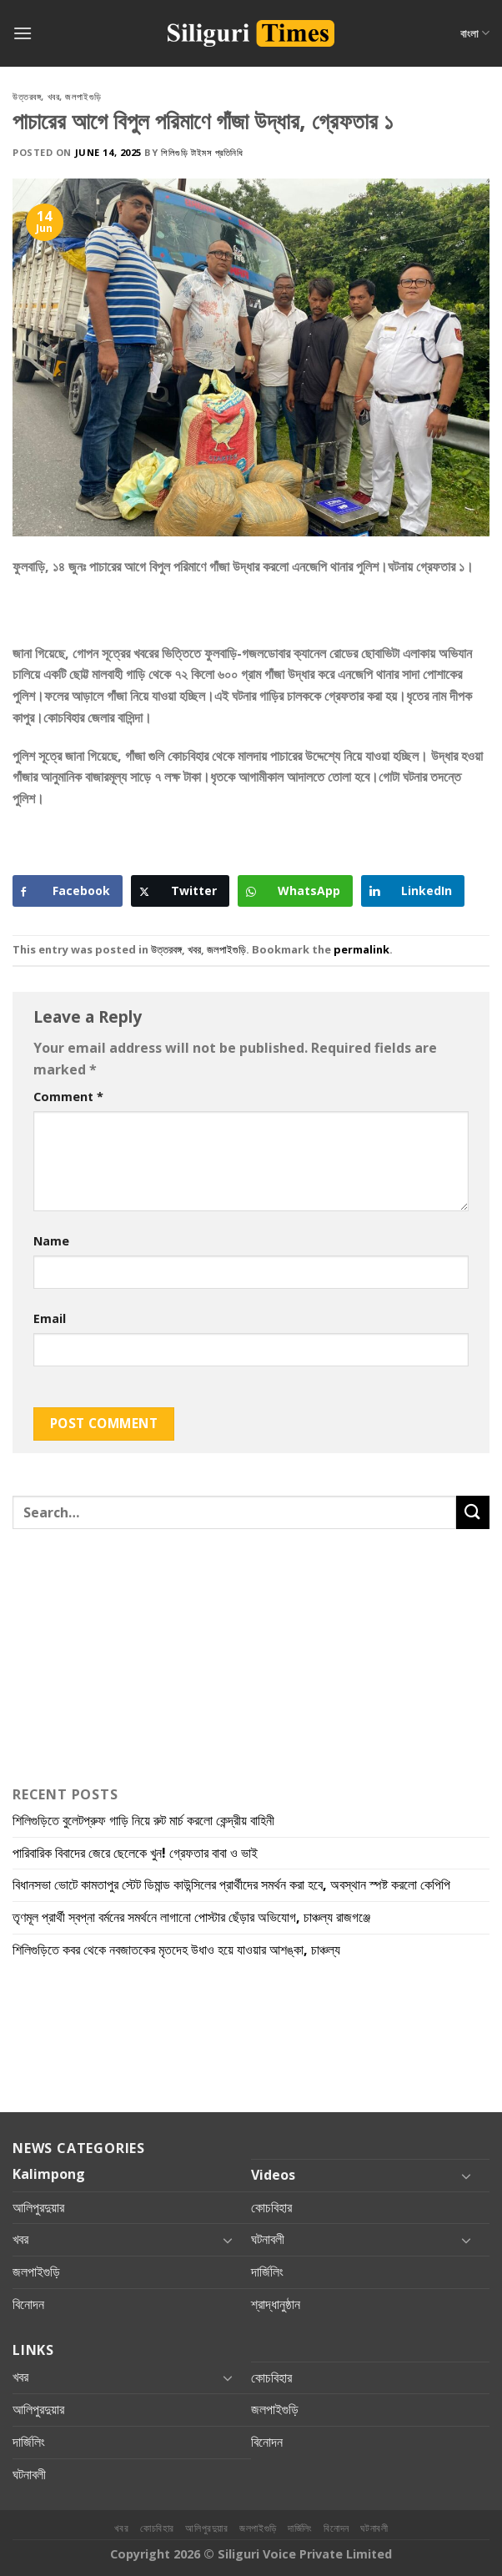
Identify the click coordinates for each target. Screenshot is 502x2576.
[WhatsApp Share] (295, 891)
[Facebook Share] (68, 891)
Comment (68, 1096)
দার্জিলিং (267, 2271)
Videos (273, 2175)
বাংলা (474, 33)
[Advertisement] (146, 615)
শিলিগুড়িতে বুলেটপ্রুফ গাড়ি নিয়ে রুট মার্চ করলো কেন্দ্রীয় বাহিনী (143, 1820)
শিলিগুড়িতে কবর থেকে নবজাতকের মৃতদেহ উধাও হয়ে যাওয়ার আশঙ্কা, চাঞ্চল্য (178, 1949)
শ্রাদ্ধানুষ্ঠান (275, 2304)
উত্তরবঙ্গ (27, 96)
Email (49, 1318)
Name (51, 1241)
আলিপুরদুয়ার (38, 2207)
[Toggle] (466, 2176)
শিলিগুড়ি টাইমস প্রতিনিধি (202, 152)
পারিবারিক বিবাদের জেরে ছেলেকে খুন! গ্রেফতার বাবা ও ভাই (137, 1853)
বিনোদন (28, 2304)
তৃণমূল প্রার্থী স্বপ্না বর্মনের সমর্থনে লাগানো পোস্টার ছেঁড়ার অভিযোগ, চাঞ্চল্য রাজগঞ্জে (195, 1917)
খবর (54, 96)
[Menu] (23, 33)
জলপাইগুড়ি (83, 96)
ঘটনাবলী (267, 2239)
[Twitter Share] (180, 891)
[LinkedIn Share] (412, 891)
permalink (361, 949)
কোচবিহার (271, 2207)
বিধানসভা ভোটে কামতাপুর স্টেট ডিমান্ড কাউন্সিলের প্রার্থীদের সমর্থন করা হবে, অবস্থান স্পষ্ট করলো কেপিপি (233, 1884)
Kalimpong (49, 2174)
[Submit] (472, 1512)
